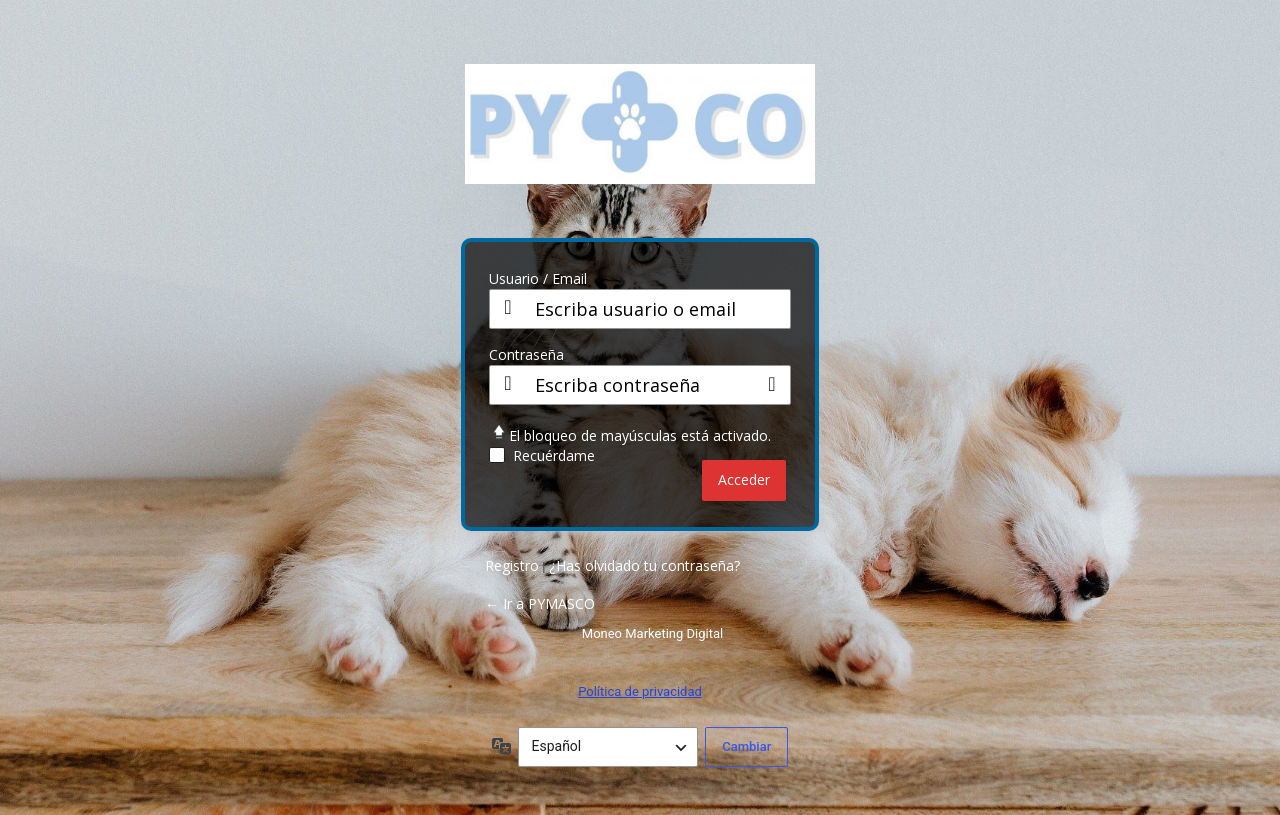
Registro (512, 565)
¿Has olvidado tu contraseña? (644, 565)
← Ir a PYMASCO (540, 603)
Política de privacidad (640, 691)
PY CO (640, 139)
